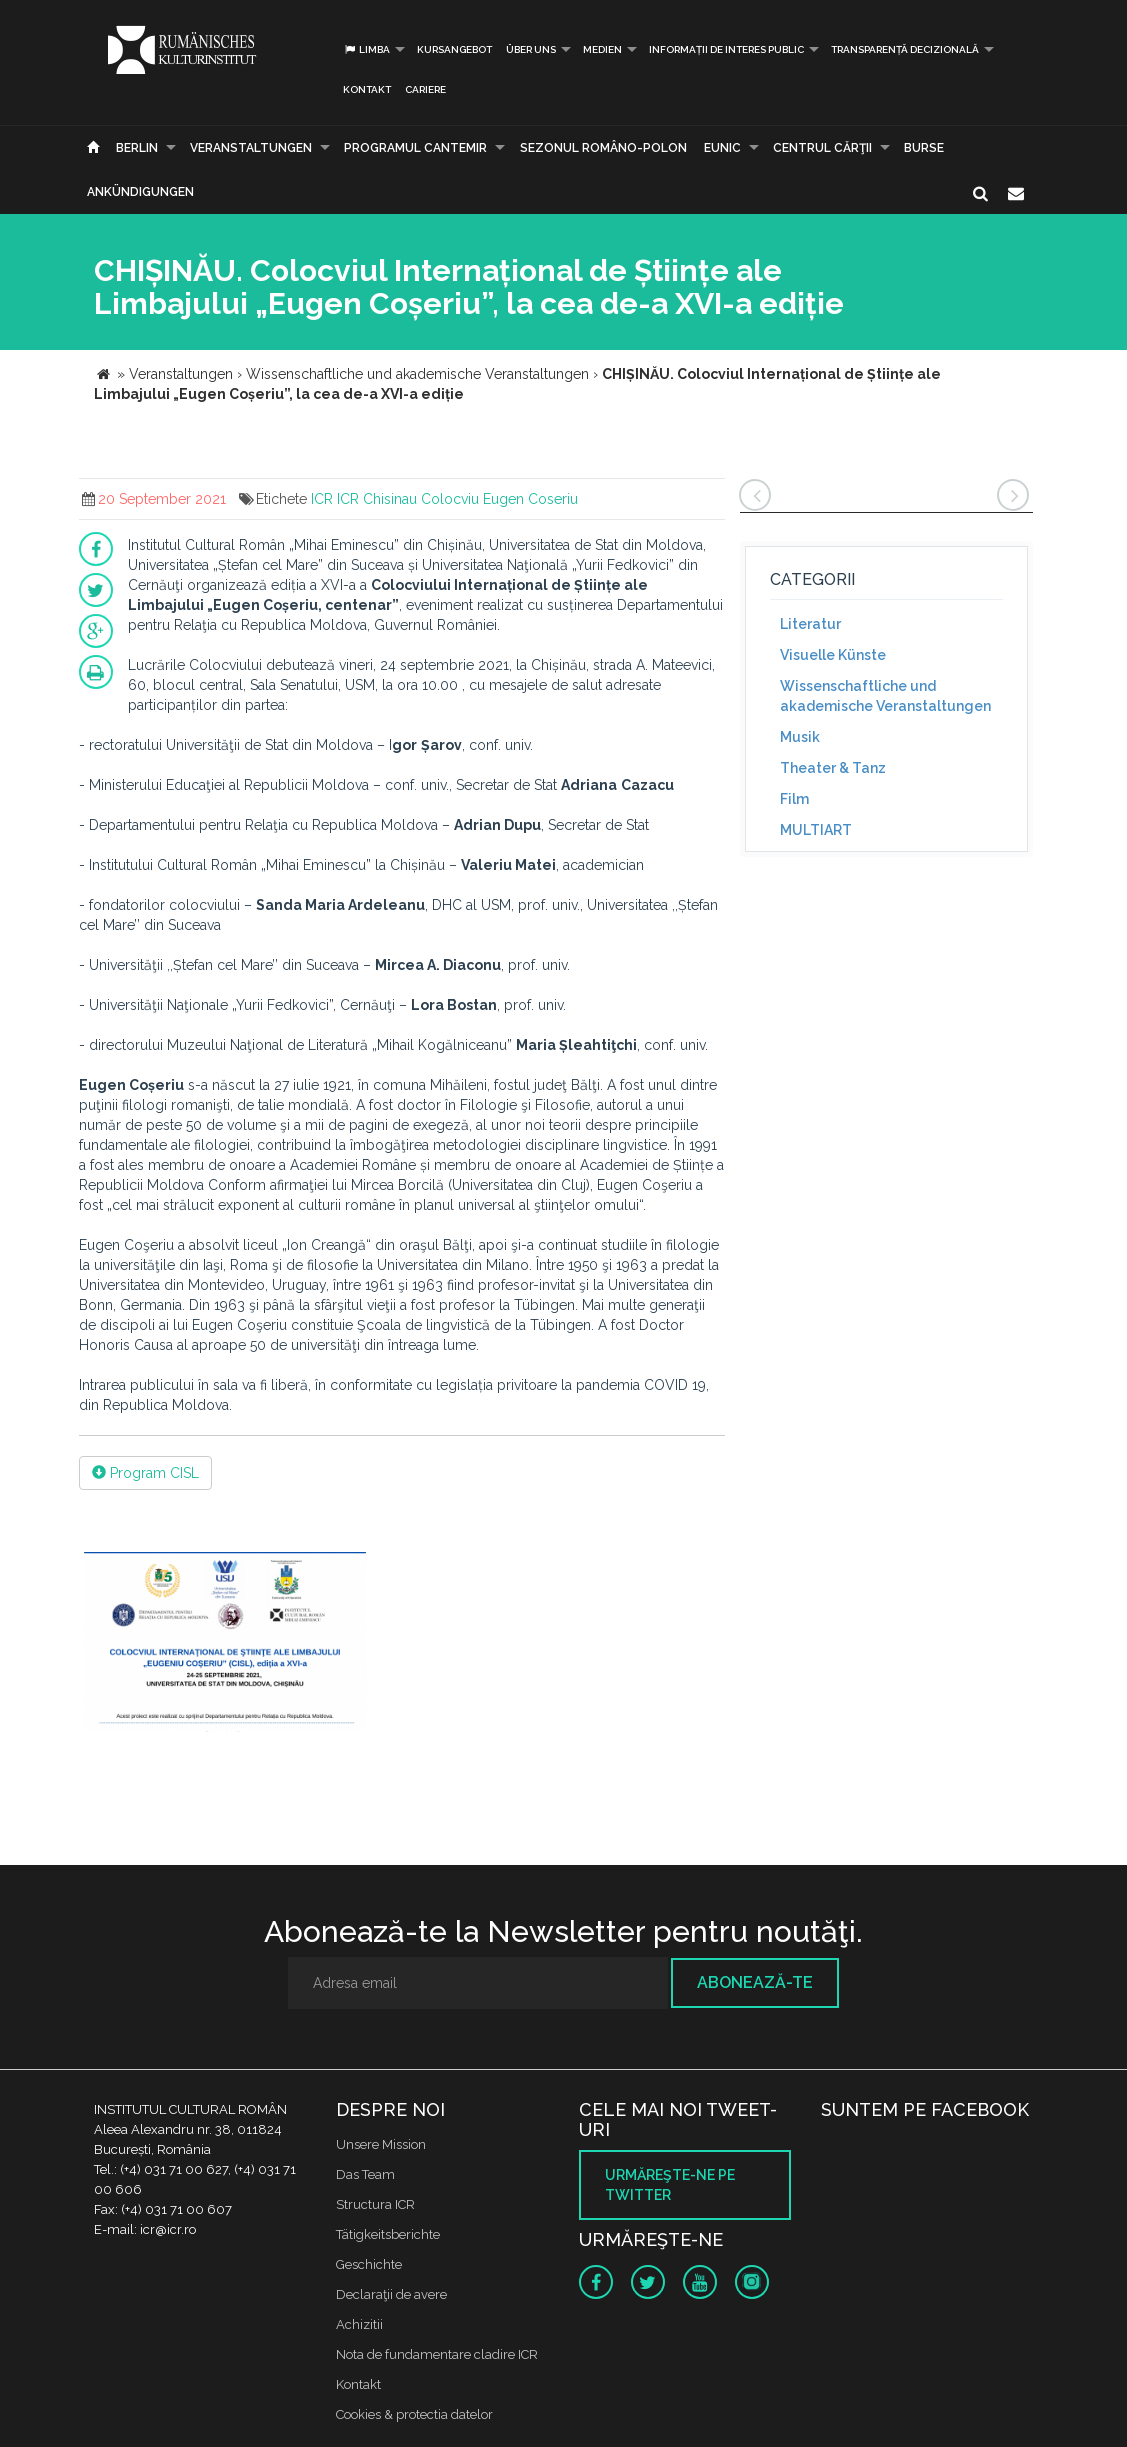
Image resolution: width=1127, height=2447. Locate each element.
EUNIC (722, 148)
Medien (602, 49)
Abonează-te (755, 1982)
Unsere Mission (381, 2144)
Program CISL (145, 1473)
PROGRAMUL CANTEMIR (415, 148)
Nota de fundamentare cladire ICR (437, 2354)
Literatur (810, 624)
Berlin (137, 148)
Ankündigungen (140, 192)
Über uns (531, 49)
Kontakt (367, 89)
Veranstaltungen (251, 148)
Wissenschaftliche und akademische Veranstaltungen (885, 696)
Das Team (365, 2174)
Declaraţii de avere (391, 2294)
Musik (800, 737)
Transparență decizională (905, 49)
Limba (366, 49)
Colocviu (450, 499)
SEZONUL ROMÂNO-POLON (603, 148)
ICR (322, 499)
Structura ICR (375, 2204)
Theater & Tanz (833, 768)
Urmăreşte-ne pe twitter (670, 2185)
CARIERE (425, 89)
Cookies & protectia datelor (414, 2414)
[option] (225, 1644)
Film (794, 799)
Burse (924, 148)
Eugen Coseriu (530, 499)
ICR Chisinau (377, 499)
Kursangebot (454, 49)
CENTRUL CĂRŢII (822, 148)
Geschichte (369, 2264)
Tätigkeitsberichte (388, 2234)
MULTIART (816, 830)
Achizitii (359, 2324)
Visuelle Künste (833, 655)
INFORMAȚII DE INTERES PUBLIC (726, 49)
